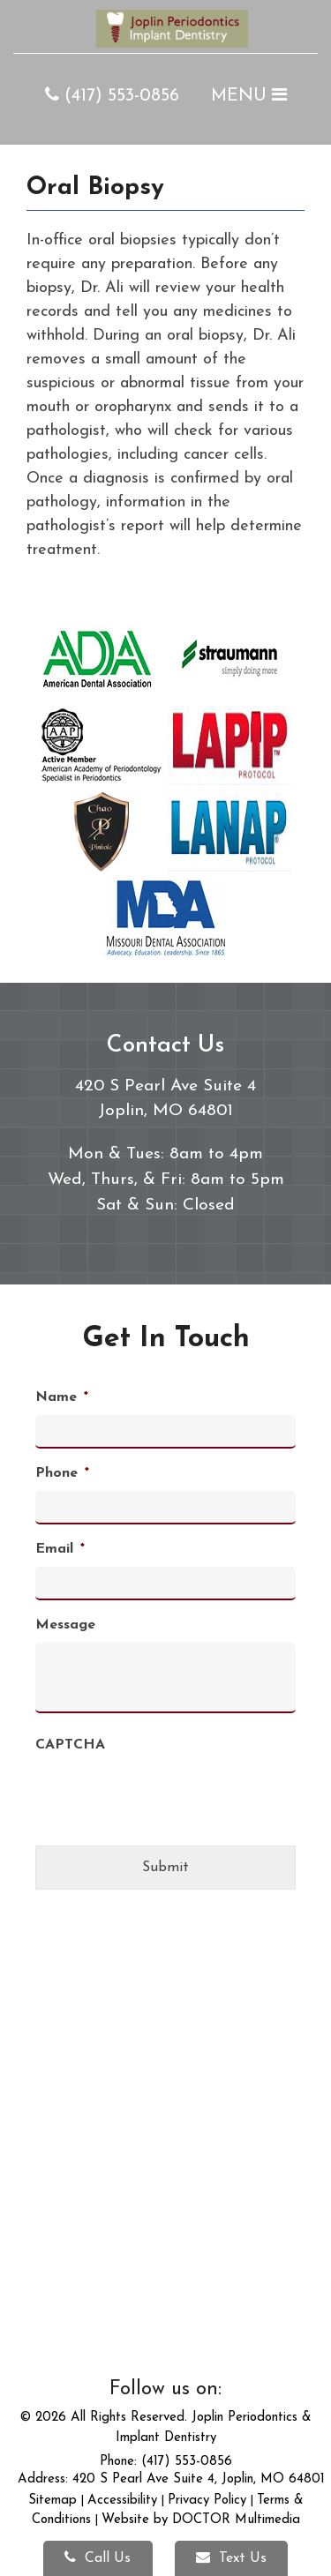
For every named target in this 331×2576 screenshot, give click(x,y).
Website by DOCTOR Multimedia (201, 2520)
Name (61, 1397)
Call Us (97, 2557)
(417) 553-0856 (112, 96)
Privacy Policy (207, 2500)
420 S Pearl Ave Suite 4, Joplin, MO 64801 (198, 2479)
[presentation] (169, 1829)
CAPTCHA (70, 1745)
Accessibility (122, 2500)
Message (65, 1625)
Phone (62, 1473)
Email (60, 1549)
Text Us (231, 2557)
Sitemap (52, 2500)
